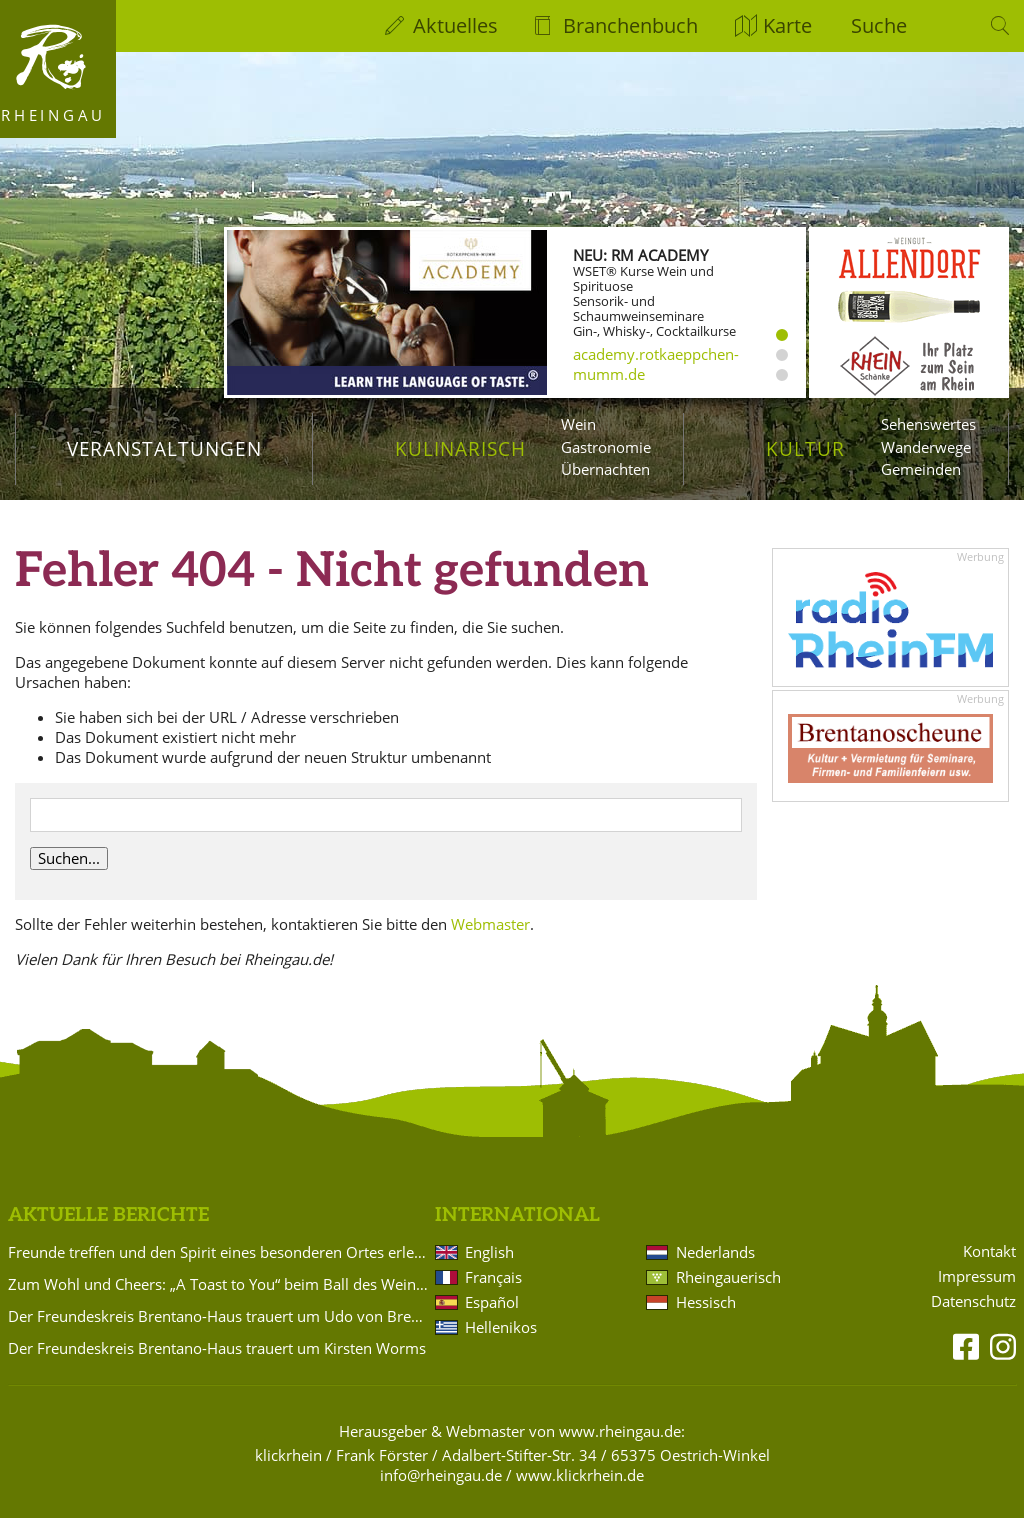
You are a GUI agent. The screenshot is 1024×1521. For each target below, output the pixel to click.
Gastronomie (606, 447)
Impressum (977, 1278)
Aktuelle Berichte (108, 1217)
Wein (578, 424)
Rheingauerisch (728, 1280)
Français (493, 1280)
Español (492, 1305)
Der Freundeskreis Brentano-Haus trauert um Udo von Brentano (218, 1319)
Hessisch (706, 1305)
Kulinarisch (460, 448)
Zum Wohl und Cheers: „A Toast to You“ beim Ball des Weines (218, 1287)
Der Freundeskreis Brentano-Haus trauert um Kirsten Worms (217, 1351)
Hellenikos (501, 1330)
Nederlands (715, 1255)
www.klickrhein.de (580, 1478)
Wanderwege (926, 447)
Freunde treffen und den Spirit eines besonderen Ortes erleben (218, 1255)
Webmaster (490, 926)
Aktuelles (455, 25)
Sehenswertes (928, 424)
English (489, 1255)
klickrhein (288, 1458)
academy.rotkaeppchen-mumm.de (656, 364)
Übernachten (605, 469)
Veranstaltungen (164, 448)
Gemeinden (921, 469)
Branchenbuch (630, 25)
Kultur (805, 448)
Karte (787, 25)
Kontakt (989, 1253)
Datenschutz (973, 1303)
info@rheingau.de (441, 1478)
